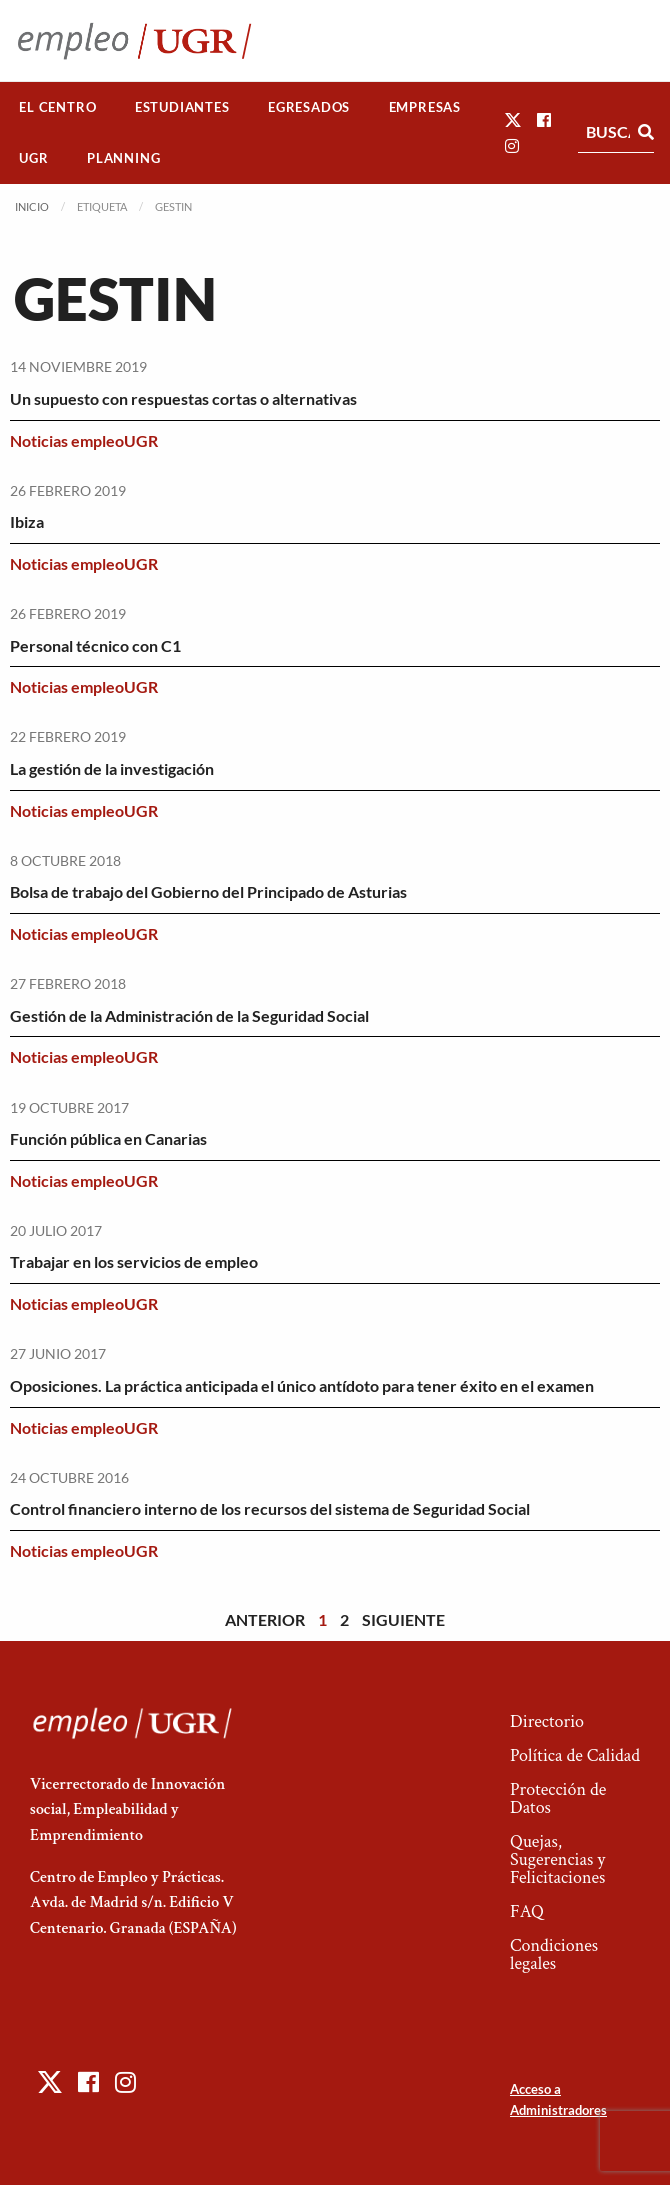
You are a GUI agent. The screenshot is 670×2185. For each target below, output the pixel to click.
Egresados (309, 107)
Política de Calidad (575, 1755)
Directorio (547, 1721)
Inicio (32, 206)
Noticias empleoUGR (84, 440)
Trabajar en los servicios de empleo (134, 1261)
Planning (123, 158)
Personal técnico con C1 (95, 645)
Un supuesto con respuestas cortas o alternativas (183, 398)
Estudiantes (182, 107)
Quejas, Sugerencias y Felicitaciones (557, 1859)
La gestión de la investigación (112, 768)
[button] (513, 119)
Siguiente (403, 1619)
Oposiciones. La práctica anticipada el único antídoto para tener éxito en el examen (302, 1385)
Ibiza (27, 521)
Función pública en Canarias (108, 1138)
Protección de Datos (558, 1798)
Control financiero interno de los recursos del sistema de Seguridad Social (270, 1508)
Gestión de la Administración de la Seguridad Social (189, 1015)
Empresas (425, 107)
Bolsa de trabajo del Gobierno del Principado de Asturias (208, 891)
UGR (33, 158)
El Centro (57, 107)
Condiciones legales (554, 1954)
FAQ (527, 1911)
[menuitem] (58, 107)
